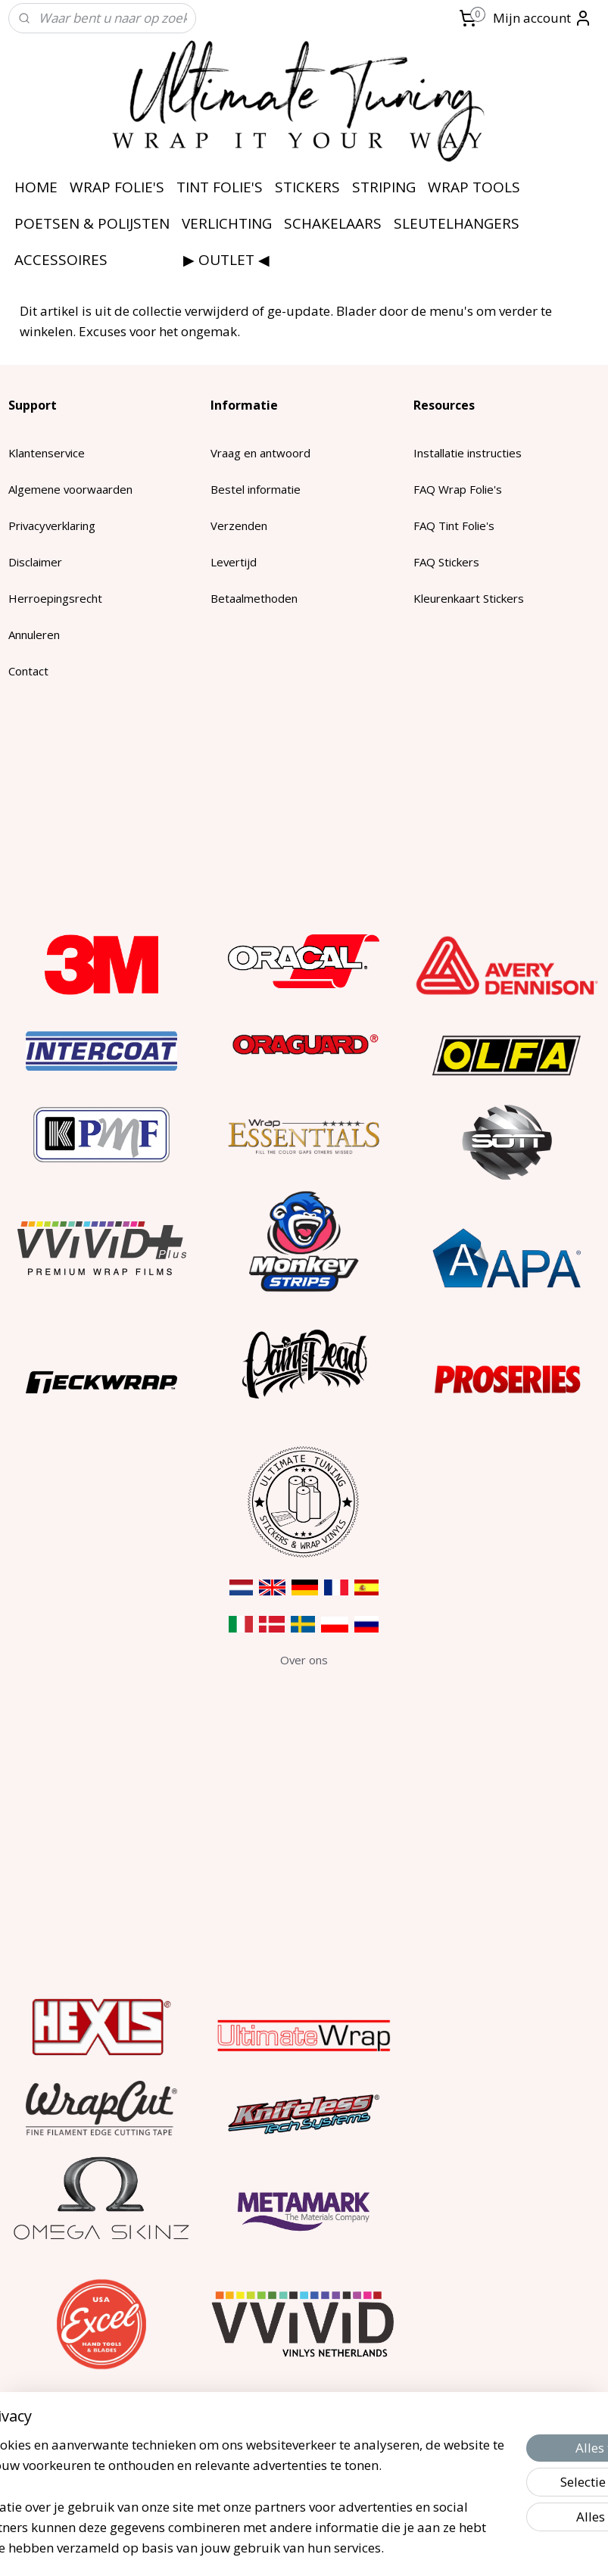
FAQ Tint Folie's (453, 525)
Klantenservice (46, 452)
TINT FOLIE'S (219, 187)
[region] (204, 2464)
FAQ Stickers (446, 561)
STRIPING (384, 187)
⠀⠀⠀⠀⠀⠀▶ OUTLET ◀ (195, 260)
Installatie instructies (467, 452)
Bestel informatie (255, 489)
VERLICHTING (227, 223)
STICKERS (307, 187)
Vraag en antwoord (260, 452)
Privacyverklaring (51, 525)
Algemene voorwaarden (70, 489)
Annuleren (34, 634)
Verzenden (238, 525)
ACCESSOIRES (61, 260)
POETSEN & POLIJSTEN (92, 223)
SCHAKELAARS (333, 223)
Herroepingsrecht (55, 598)
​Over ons (304, 1659)
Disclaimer (35, 561)
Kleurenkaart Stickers (468, 598)
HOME (36, 187)
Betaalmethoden (254, 598)
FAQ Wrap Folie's (457, 489)
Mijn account (542, 18)
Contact (28, 670)
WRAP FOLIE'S (117, 187)
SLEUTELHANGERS (456, 223)
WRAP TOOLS (474, 187)
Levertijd (233, 561)
